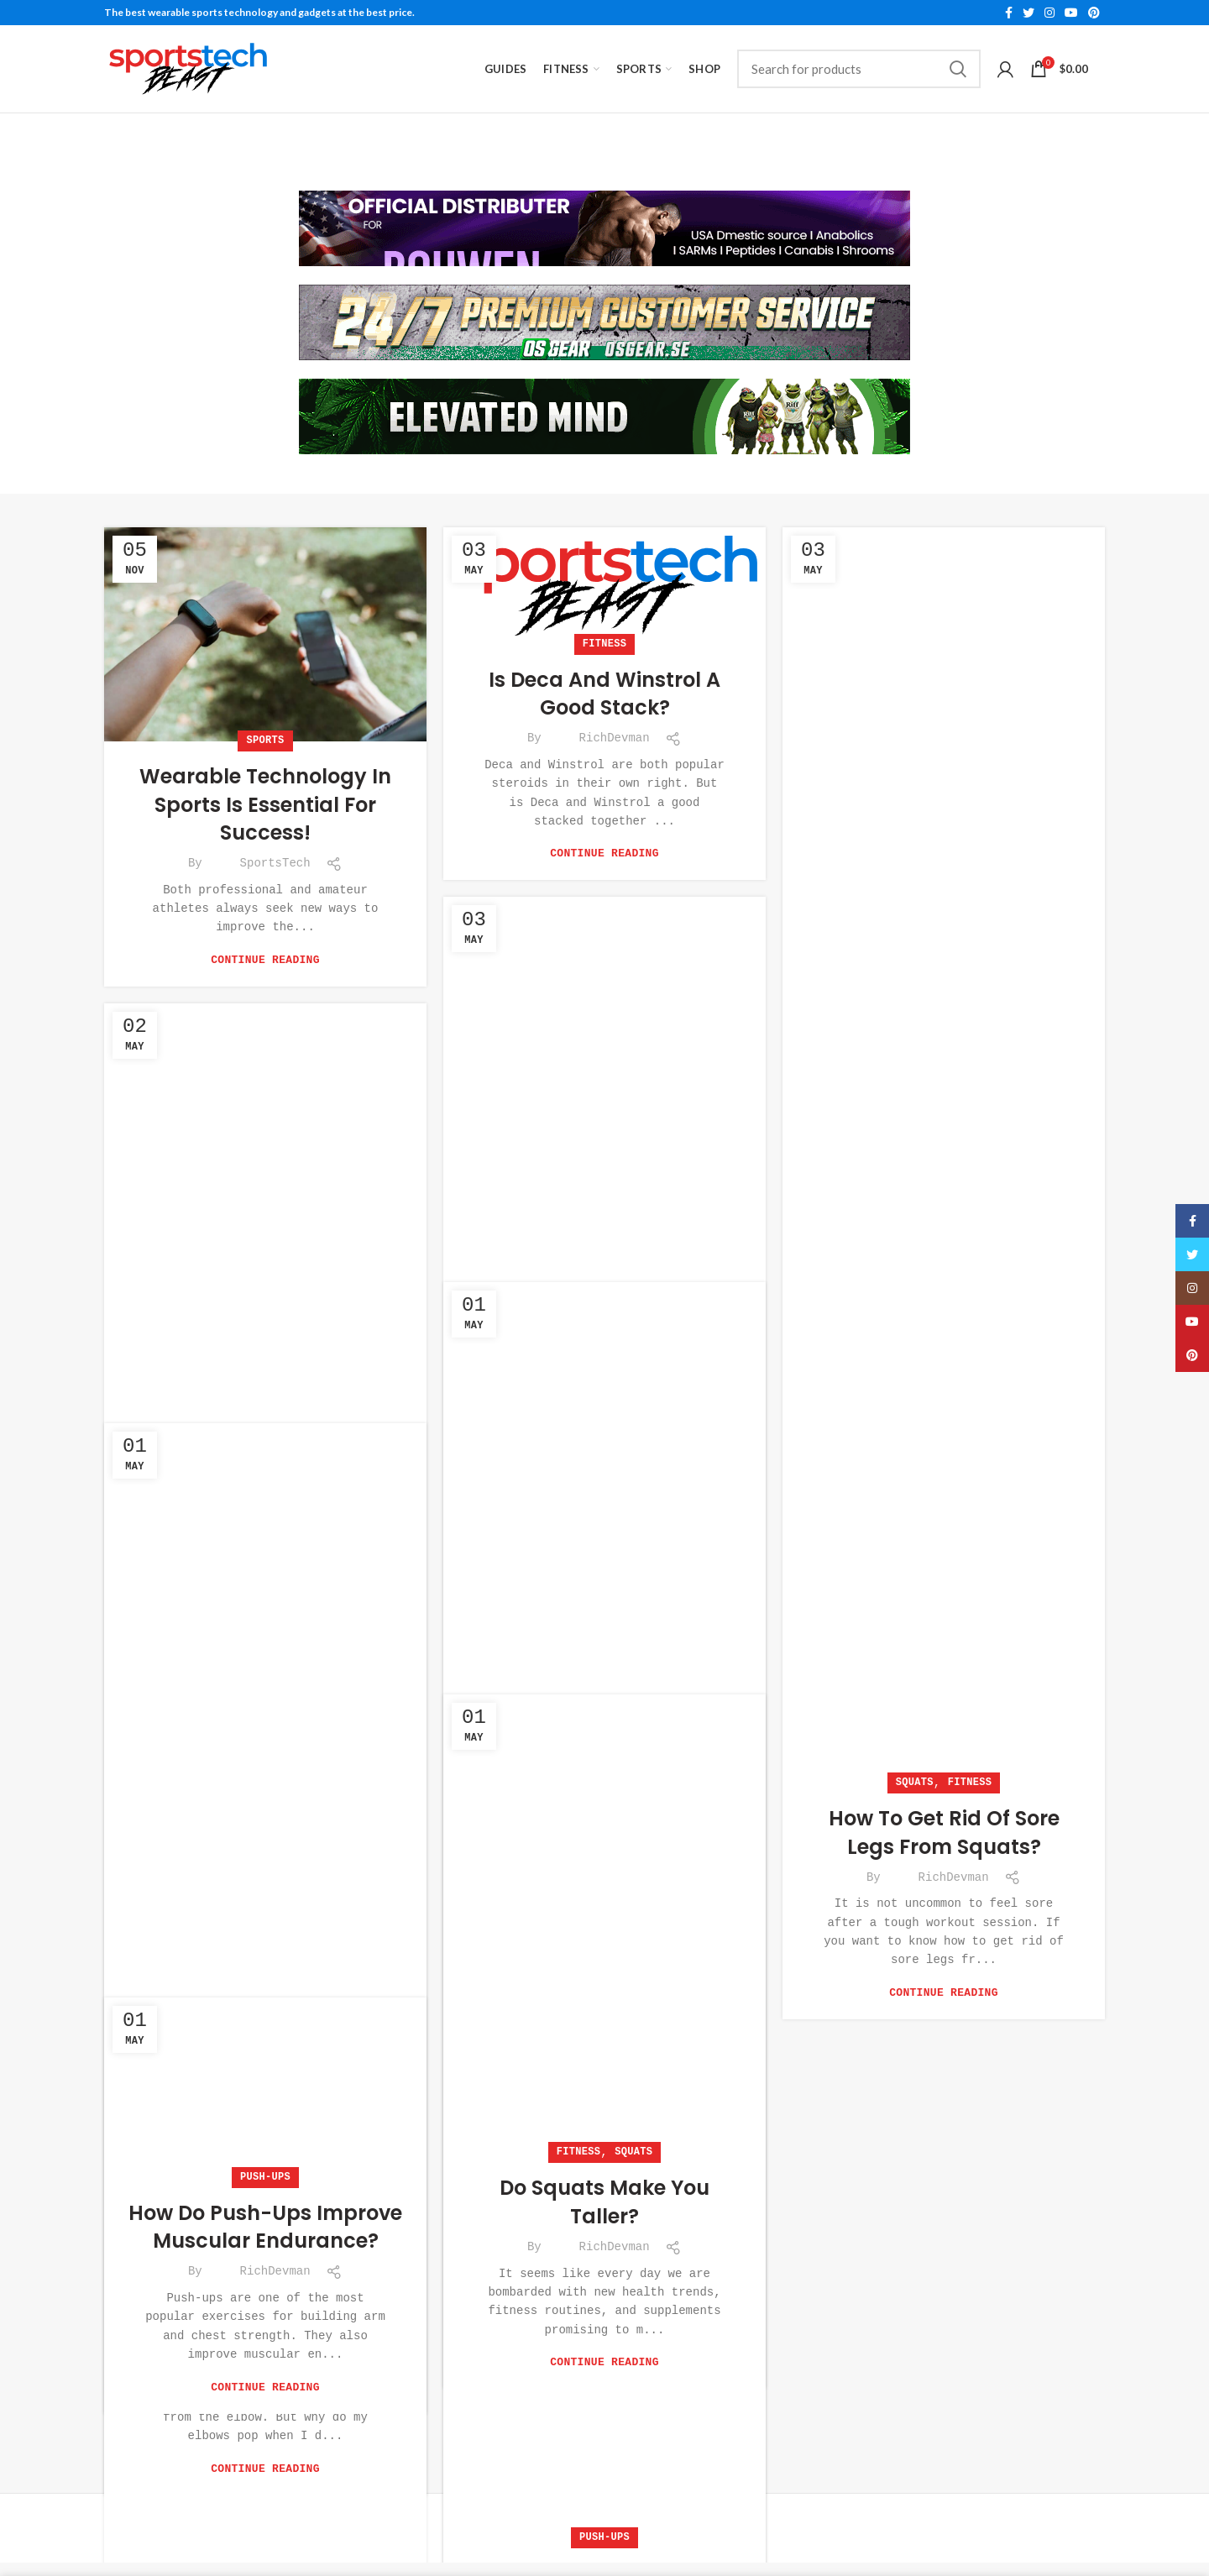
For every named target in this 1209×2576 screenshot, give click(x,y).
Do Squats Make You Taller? (604, 2198)
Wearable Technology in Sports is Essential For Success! (265, 801)
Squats (915, 1779)
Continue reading (265, 956)
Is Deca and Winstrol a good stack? (604, 690)
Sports (265, 737)
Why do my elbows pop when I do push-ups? (266, 2305)
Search (958, 69)
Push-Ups (265, 2256)
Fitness (605, 641)
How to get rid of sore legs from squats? (944, 1829)
